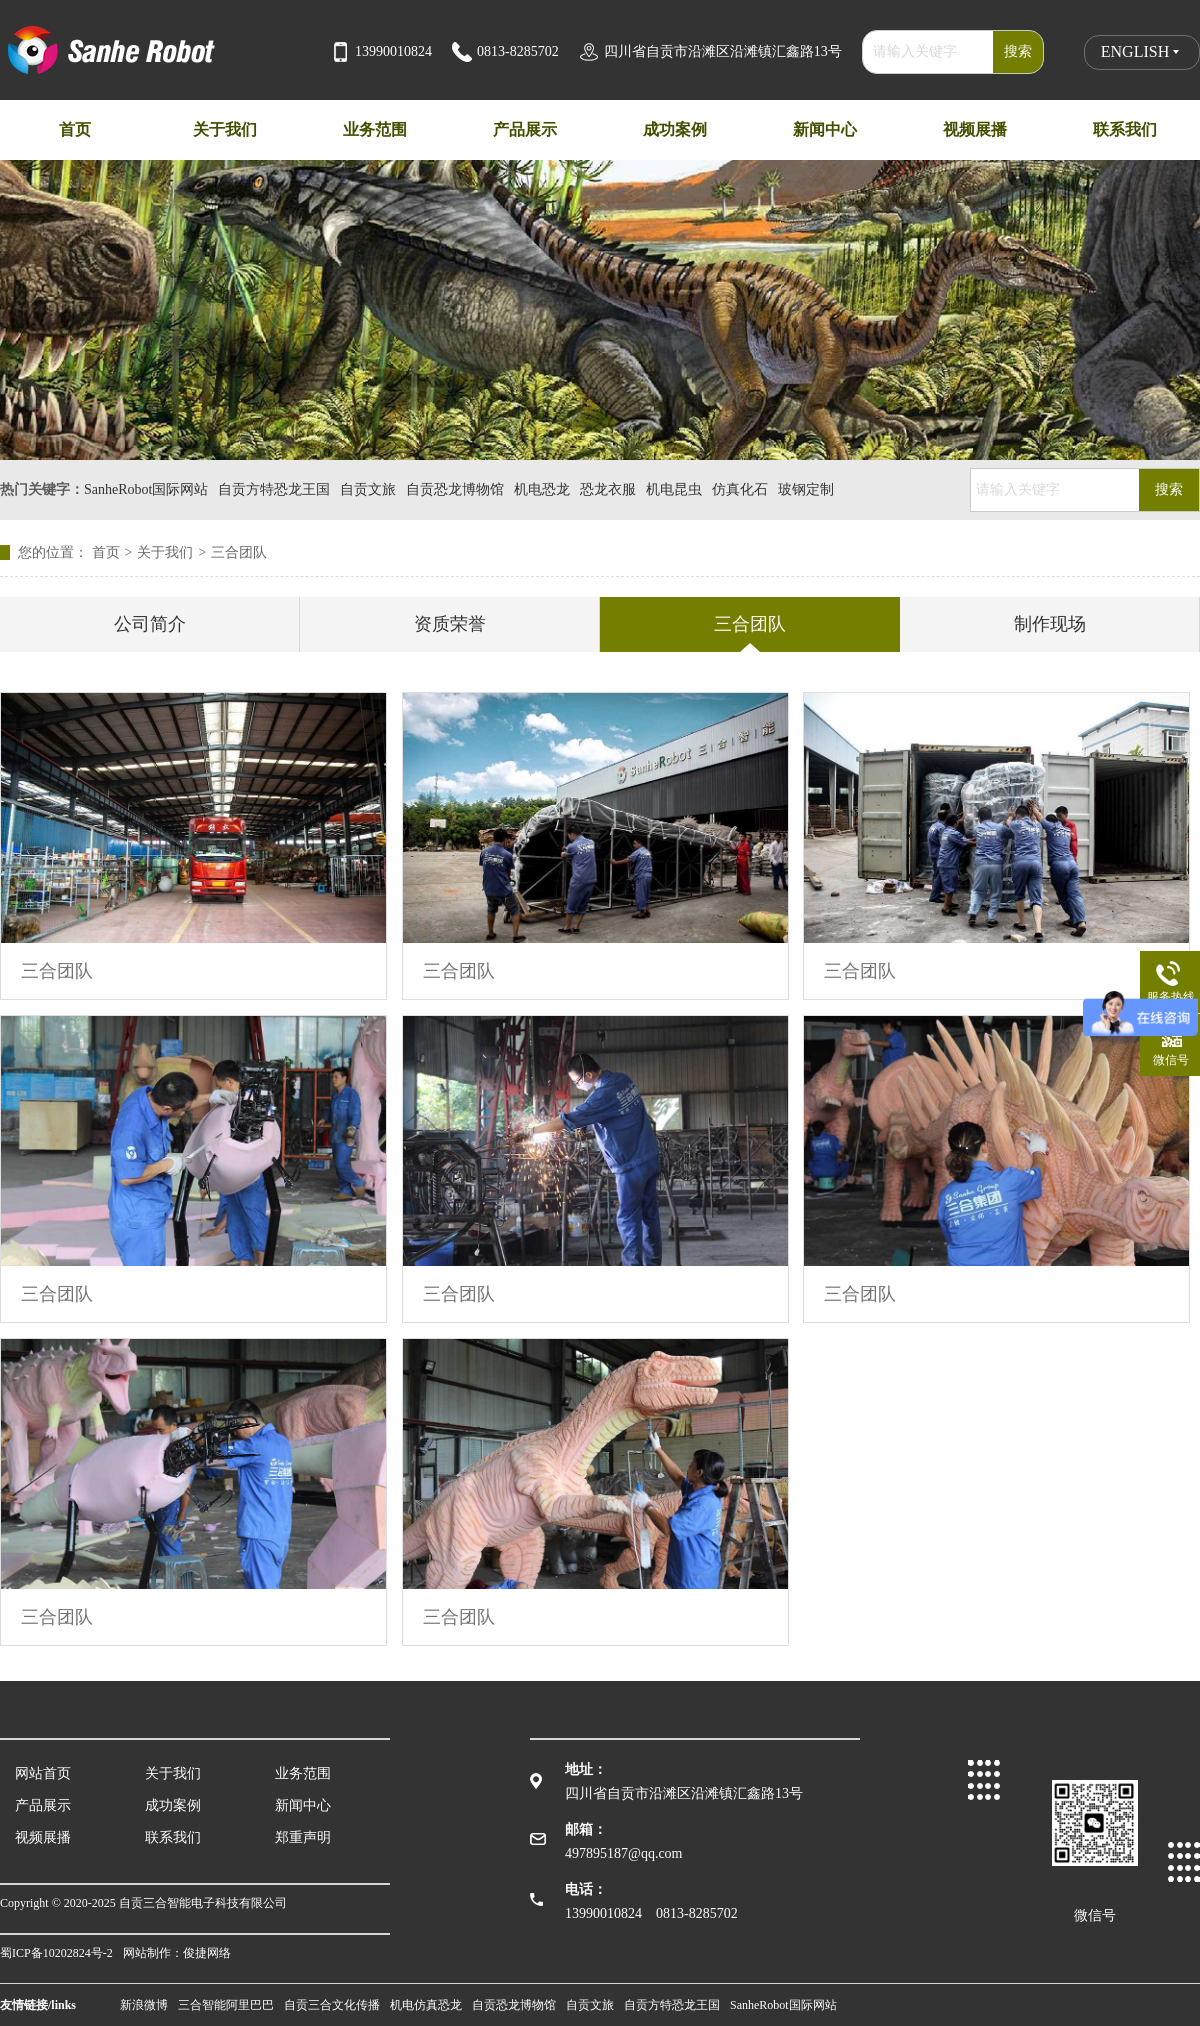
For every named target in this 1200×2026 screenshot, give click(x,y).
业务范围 (303, 1773)
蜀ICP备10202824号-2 (56, 1953)
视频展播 (43, 1837)
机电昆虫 (674, 489)
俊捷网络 (207, 1953)
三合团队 (239, 552)
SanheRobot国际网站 (146, 489)
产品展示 (43, 1805)
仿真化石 (740, 489)
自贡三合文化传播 (332, 2005)
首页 (115, 552)
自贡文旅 (368, 489)
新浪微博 (144, 2005)
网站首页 (43, 1773)
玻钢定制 (806, 489)
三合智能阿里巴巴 (226, 2005)
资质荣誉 (450, 624)
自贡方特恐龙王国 (274, 489)
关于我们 (165, 552)
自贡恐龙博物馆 (455, 489)
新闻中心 (303, 1805)
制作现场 (1050, 624)
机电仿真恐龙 (426, 2005)
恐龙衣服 (608, 489)
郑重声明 (303, 1837)
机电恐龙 (542, 489)
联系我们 (173, 1837)
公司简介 (150, 624)
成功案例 (173, 1805)
